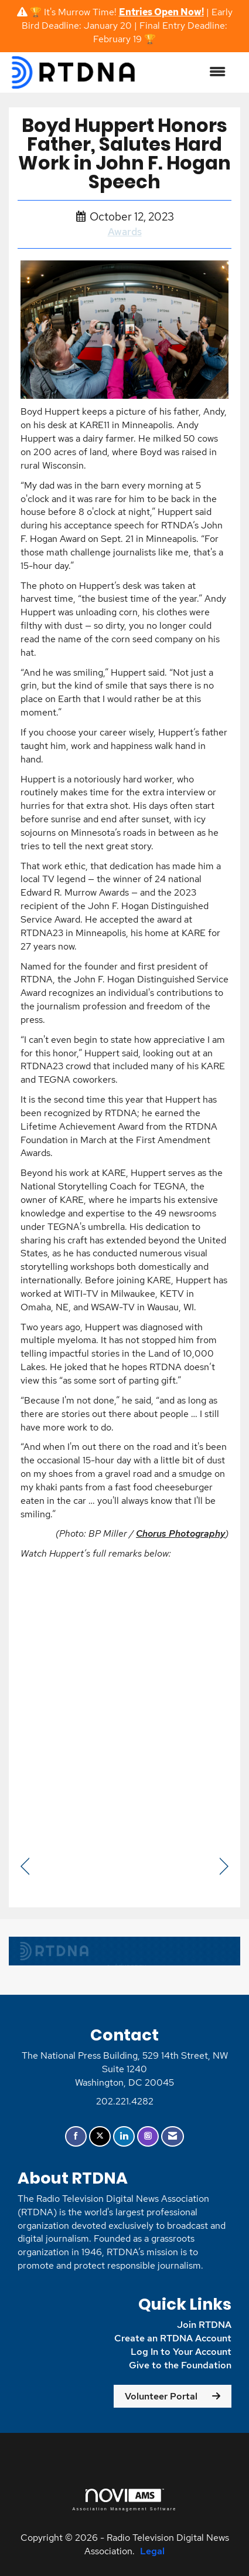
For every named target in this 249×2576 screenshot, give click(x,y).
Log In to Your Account (181, 2351)
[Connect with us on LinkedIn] (124, 2136)
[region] (224, 1866)
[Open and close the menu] (187, 72)
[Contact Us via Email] (172, 2136)
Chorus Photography (180, 1533)
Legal (152, 2551)
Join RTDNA (204, 2325)
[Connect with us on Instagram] (148, 2136)
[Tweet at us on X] (100, 2136)
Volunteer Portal (161, 2396)
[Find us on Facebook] (76, 2136)
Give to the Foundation (180, 2365)
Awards (125, 231)
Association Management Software (124, 2499)
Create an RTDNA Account (172, 2338)
